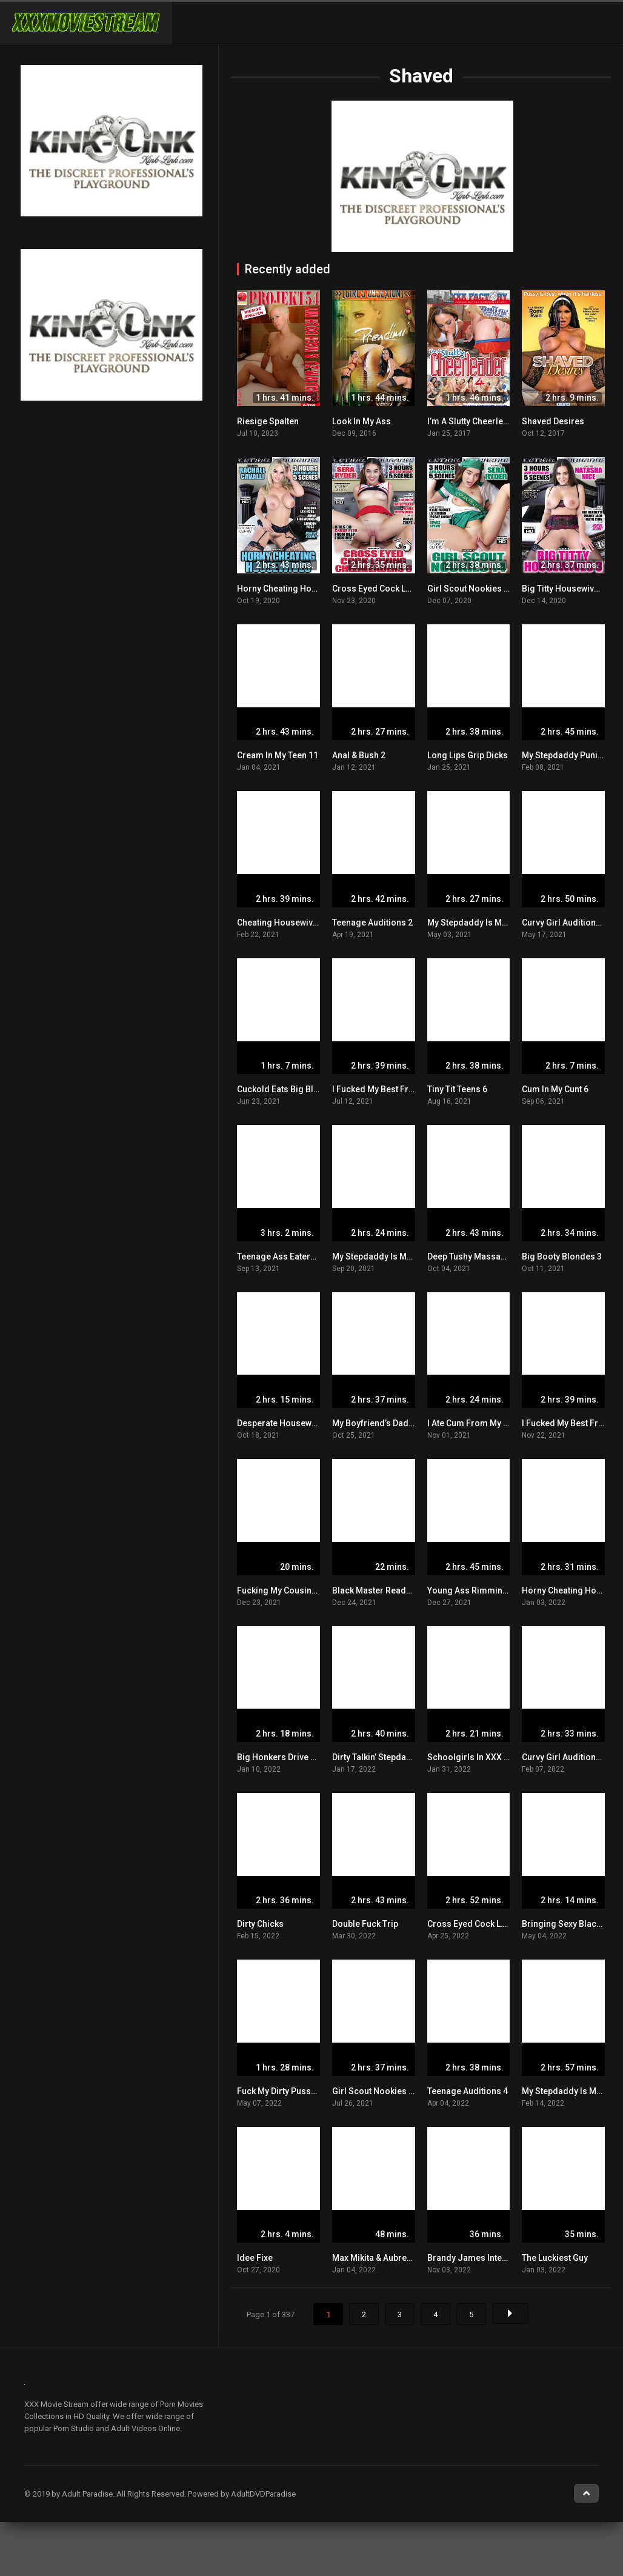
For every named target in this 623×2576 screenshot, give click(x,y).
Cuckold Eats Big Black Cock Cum (303, 1089)
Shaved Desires (553, 421)
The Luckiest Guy (555, 2258)
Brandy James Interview (475, 2258)
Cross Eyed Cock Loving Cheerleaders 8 (506, 1924)
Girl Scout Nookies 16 (375, 2091)
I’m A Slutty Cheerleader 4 (477, 421)
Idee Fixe (255, 2258)
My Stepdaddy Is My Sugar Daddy (493, 922)
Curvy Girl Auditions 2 (564, 922)
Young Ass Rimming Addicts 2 (487, 1590)
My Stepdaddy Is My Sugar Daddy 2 (401, 1256)
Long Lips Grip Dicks (467, 755)
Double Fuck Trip (365, 1924)
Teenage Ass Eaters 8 (279, 1256)
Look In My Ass (361, 421)
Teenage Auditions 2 (372, 922)
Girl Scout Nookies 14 (470, 588)
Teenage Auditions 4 (467, 2091)
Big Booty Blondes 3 (562, 1256)
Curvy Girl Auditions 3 (564, 1757)
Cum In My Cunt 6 (555, 1089)
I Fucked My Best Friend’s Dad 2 (394, 1089)
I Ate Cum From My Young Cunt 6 (491, 1423)
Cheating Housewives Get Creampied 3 (313, 922)
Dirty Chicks (260, 1924)
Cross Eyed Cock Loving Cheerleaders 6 (411, 588)
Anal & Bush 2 (358, 755)
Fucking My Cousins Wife (286, 1590)
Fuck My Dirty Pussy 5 (279, 2091)
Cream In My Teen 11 (277, 755)
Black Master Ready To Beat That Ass (404, 1590)
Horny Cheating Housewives (292, 588)
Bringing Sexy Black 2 (564, 1924)
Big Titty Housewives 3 (566, 588)
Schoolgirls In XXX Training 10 (487, 1757)
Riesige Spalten (268, 421)
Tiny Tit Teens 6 (457, 1089)
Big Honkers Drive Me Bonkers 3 (300, 1757)
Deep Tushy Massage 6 (472, 1256)
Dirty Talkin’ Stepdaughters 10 (390, 1757)
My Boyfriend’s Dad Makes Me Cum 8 (404, 1423)
